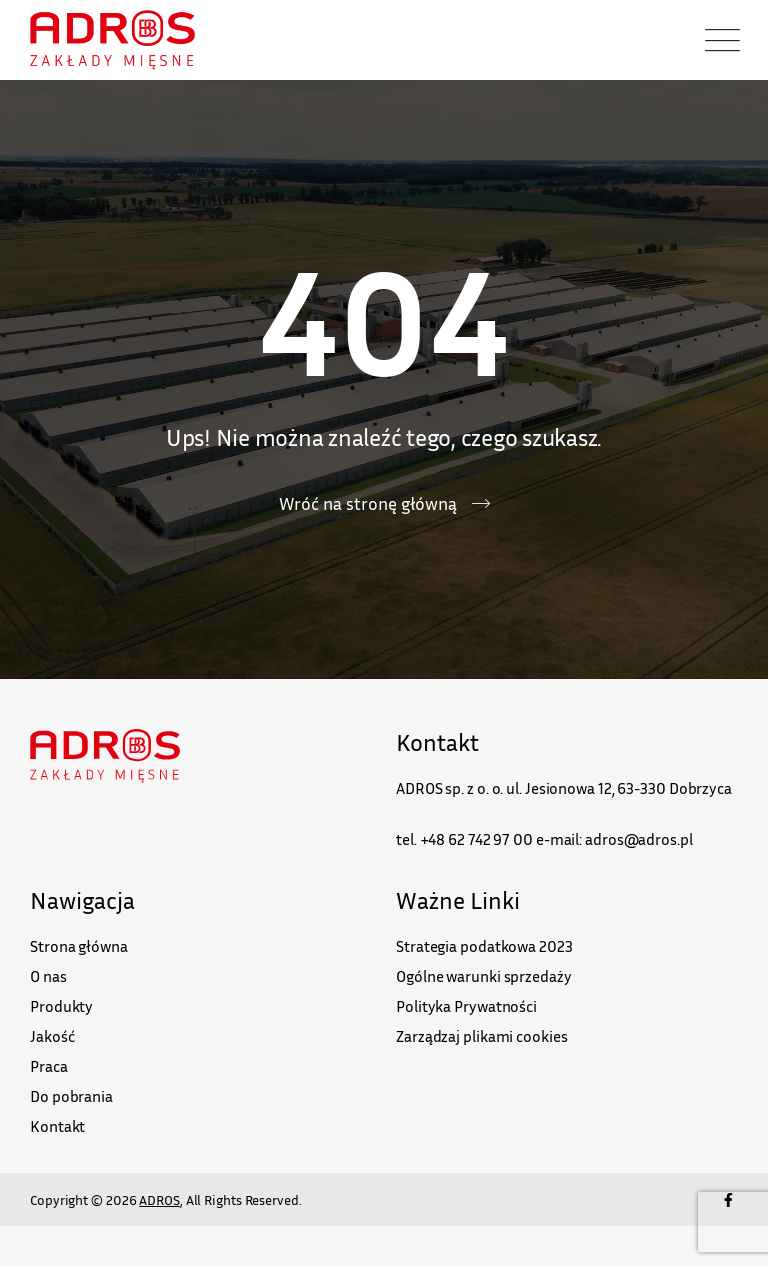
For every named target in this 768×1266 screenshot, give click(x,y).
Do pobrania (71, 1096)
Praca (49, 1066)
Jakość (52, 1036)
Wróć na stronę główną (368, 503)
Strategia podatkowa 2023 (484, 946)
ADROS (159, 1199)
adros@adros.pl (639, 839)
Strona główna (79, 946)
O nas (48, 976)
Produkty (61, 1006)
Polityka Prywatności (466, 1006)
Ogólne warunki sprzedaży (484, 976)
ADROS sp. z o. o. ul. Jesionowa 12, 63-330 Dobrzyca (564, 788)
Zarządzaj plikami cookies (482, 1036)
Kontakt (57, 1126)
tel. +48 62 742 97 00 (464, 839)
